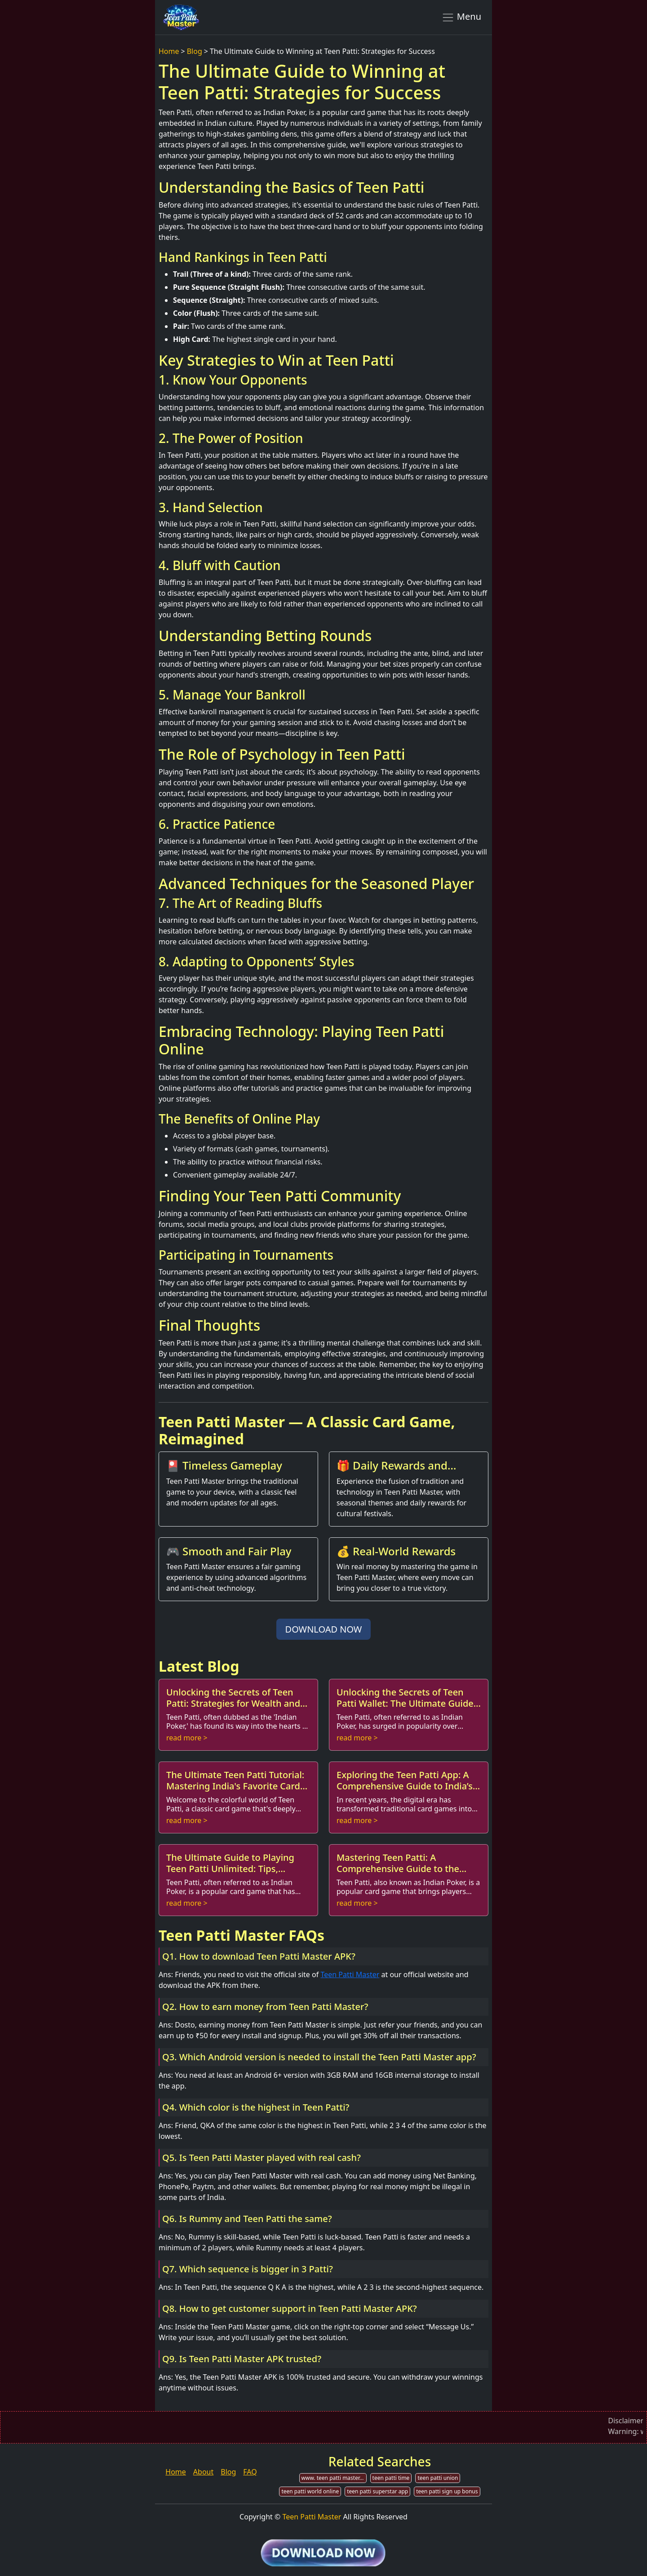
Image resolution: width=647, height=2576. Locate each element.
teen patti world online (310, 2491)
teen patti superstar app (377, 2491)
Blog (194, 51)
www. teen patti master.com (334, 2478)
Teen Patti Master (349, 1974)
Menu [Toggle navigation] (461, 17)
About (203, 2472)
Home (169, 51)
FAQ (250, 2472)
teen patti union (437, 2478)
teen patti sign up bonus (447, 2491)
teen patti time (391, 2478)
